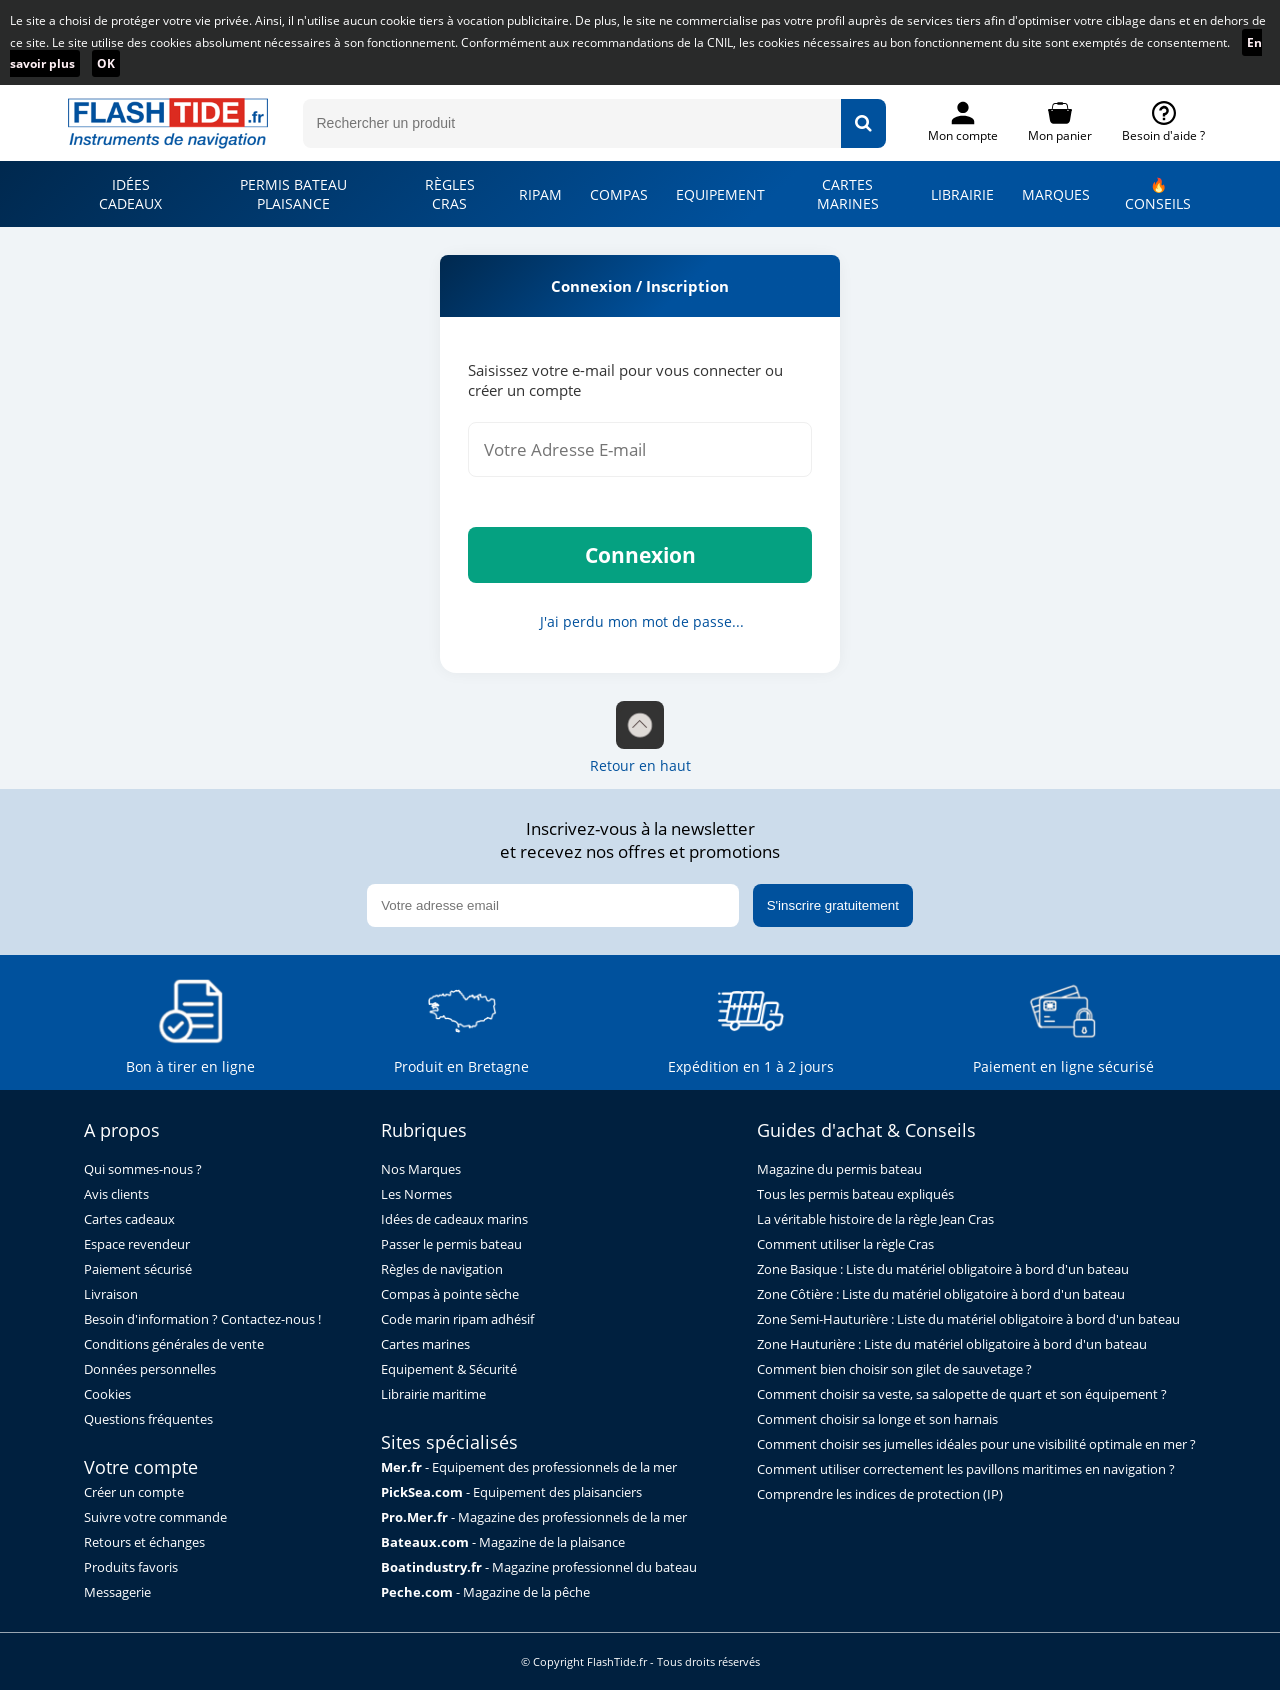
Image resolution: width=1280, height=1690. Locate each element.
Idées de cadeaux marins (454, 1219)
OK (106, 63)
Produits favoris (131, 1567)
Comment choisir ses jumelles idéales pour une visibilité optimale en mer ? (976, 1444)
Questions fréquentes (148, 1419)
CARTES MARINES (848, 194)
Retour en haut (640, 738)
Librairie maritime (433, 1394)
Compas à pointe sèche (450, 1294)
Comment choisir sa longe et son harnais (877, 1419)
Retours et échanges (144, 1542)
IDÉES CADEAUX (130, 194)
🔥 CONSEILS (1158, 194)
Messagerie (117, 1592)
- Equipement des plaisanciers (511, 1492)
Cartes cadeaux (129, 1219)
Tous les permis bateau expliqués (855, 1194)
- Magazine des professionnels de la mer (534, 1517)
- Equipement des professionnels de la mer (529, 1467)
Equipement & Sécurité (449, 1369)
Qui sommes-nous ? (143, 1169)
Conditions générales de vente (174, 1344)
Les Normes (416, 1194)
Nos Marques (421, 1169)
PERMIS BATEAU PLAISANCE (293, 194)
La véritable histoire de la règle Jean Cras (875, 1219)
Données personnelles (150, 1369)
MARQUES (1056, 194)
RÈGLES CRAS (450, 194)
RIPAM (540, 194)
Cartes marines (425, 1344)
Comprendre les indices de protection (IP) (880, 1494)
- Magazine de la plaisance (503, 1542)
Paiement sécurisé (138, 1269)
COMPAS (619, 194)
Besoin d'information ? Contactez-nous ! (202, 1319)
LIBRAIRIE (962, 194)
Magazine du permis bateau (839, 1169)
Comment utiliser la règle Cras (845, 1244)
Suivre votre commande (155, 1517)
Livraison (111, 1294)
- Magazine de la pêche (485, 1592)
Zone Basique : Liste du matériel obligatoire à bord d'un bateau (943, 1269)
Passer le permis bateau (451, 1244)
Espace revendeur (137, 1244)
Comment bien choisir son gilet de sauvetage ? (894, 1369)
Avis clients (116, 1194)
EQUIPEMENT (720, 194)
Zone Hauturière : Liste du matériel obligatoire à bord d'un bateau (952, 1344)
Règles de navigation (442, 1269)
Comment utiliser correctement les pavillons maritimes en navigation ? (966, 1469)
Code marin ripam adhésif (457, 1319)
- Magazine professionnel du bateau (539, 1567)
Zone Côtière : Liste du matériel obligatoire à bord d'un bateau (941, 1294)
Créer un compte (134, 1492)
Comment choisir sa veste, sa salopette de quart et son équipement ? (962, 1394)
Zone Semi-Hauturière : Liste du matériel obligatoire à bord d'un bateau (968, 1319)
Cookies (107, 1394)
